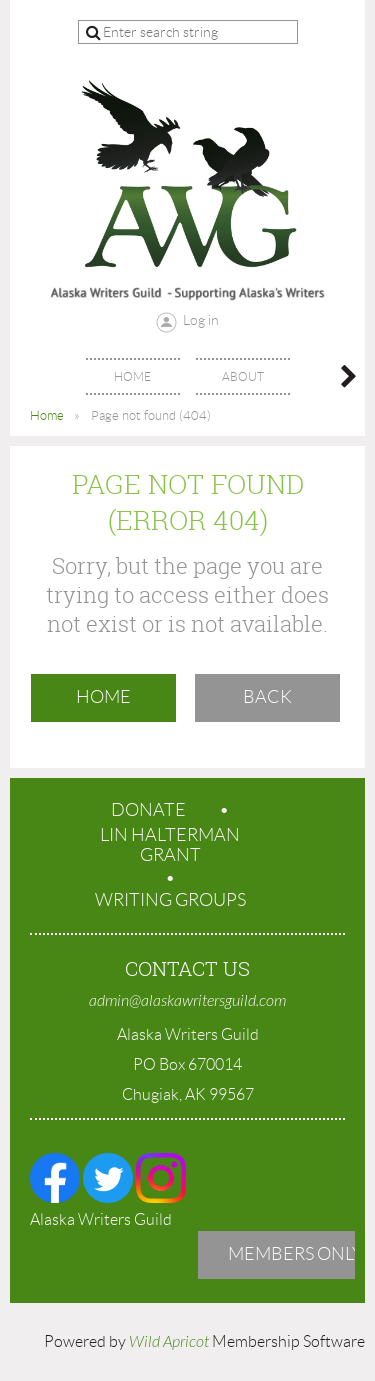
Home (47, 415)
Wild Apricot (169, 1342)
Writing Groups (170, 900)
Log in (201, 320)
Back (267, 697)
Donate (148, 810)
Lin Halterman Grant (170, 845)
